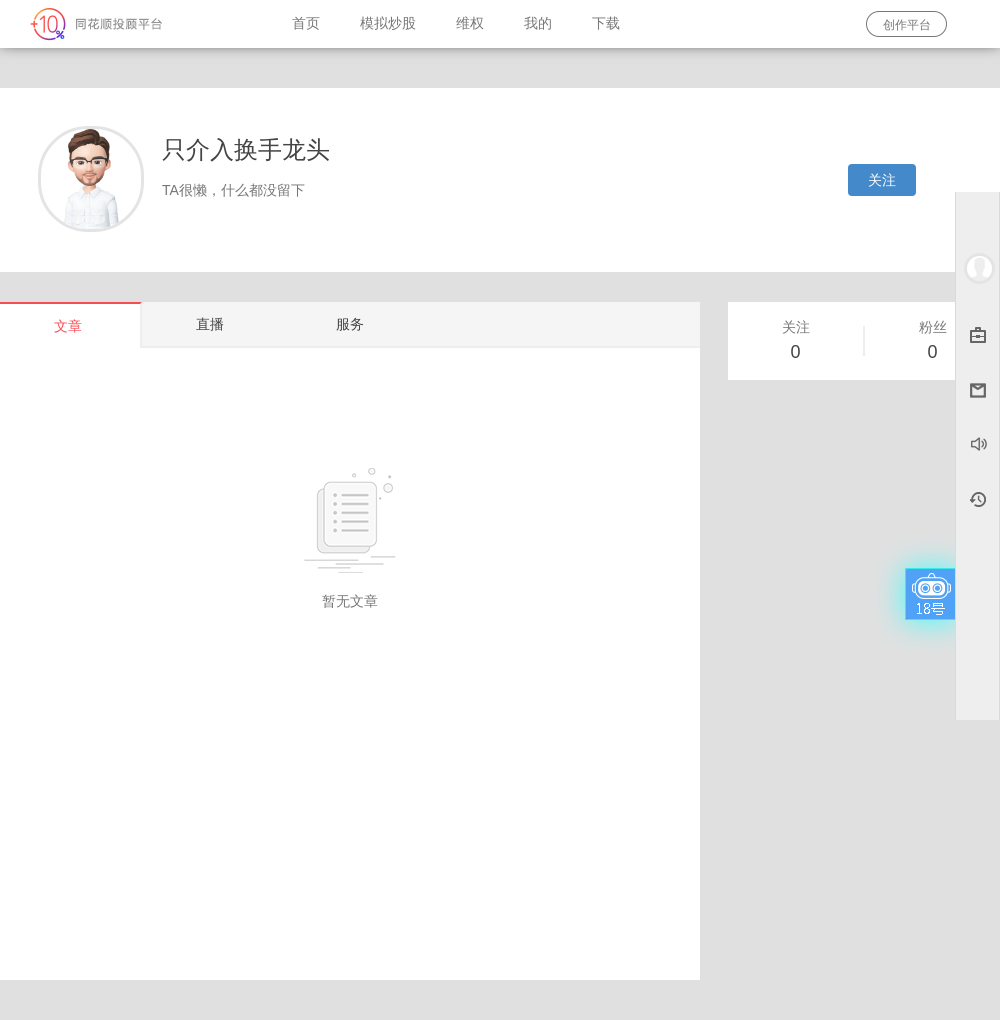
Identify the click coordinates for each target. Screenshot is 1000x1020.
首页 (306, 23)
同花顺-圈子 (136, 24)
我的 (538, 23)
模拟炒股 (388, 23)
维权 (470, 23)
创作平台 (907, 25)
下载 (606, 23)
